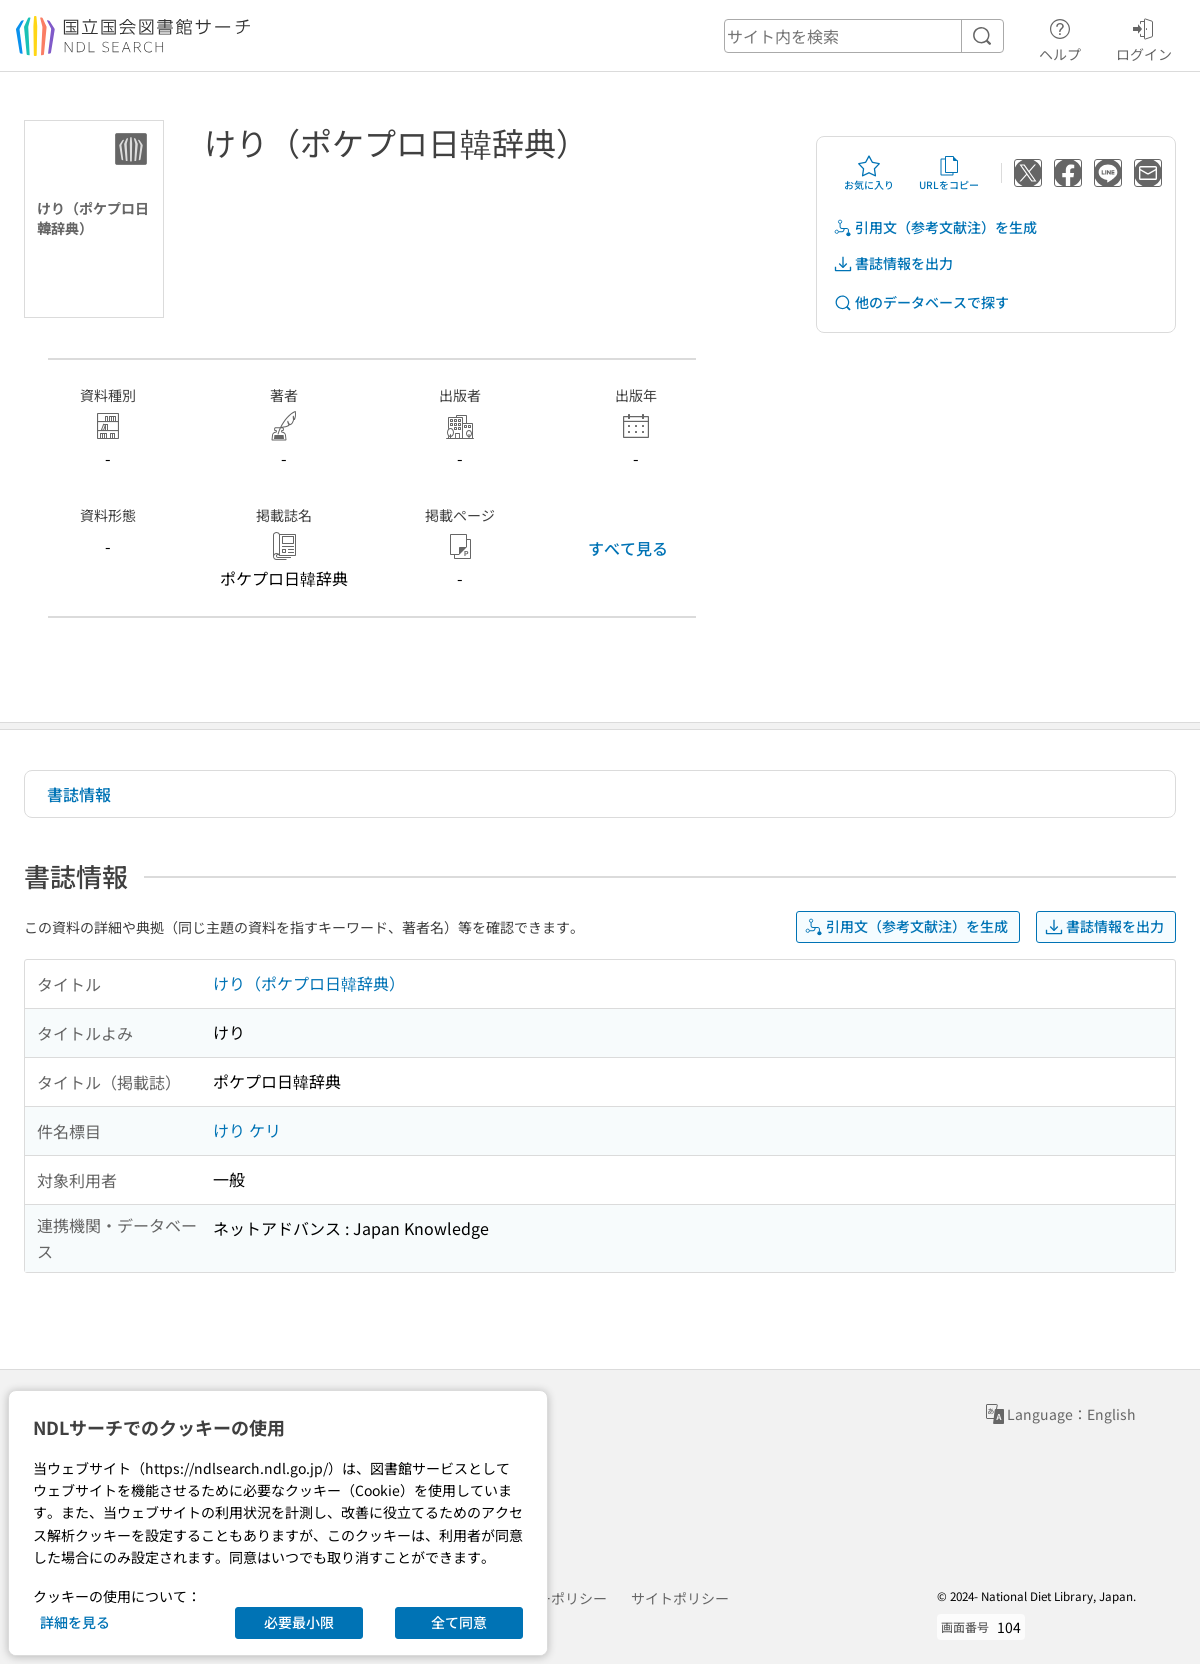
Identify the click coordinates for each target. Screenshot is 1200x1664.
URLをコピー (949, 173)
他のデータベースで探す (921, 302)
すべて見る (628, 548)
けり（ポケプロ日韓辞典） (309, 983)
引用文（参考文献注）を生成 (935, 227)
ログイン (1144, 37)
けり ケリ (247, 1130)
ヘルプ (1060, 37)
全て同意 (459, 1622)
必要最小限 (299, 1622)
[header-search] (864, 36)
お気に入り (869, 173)
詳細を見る (75, 1622)
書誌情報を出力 (893, 263)
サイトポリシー (680, 1598)
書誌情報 (79, 794)
